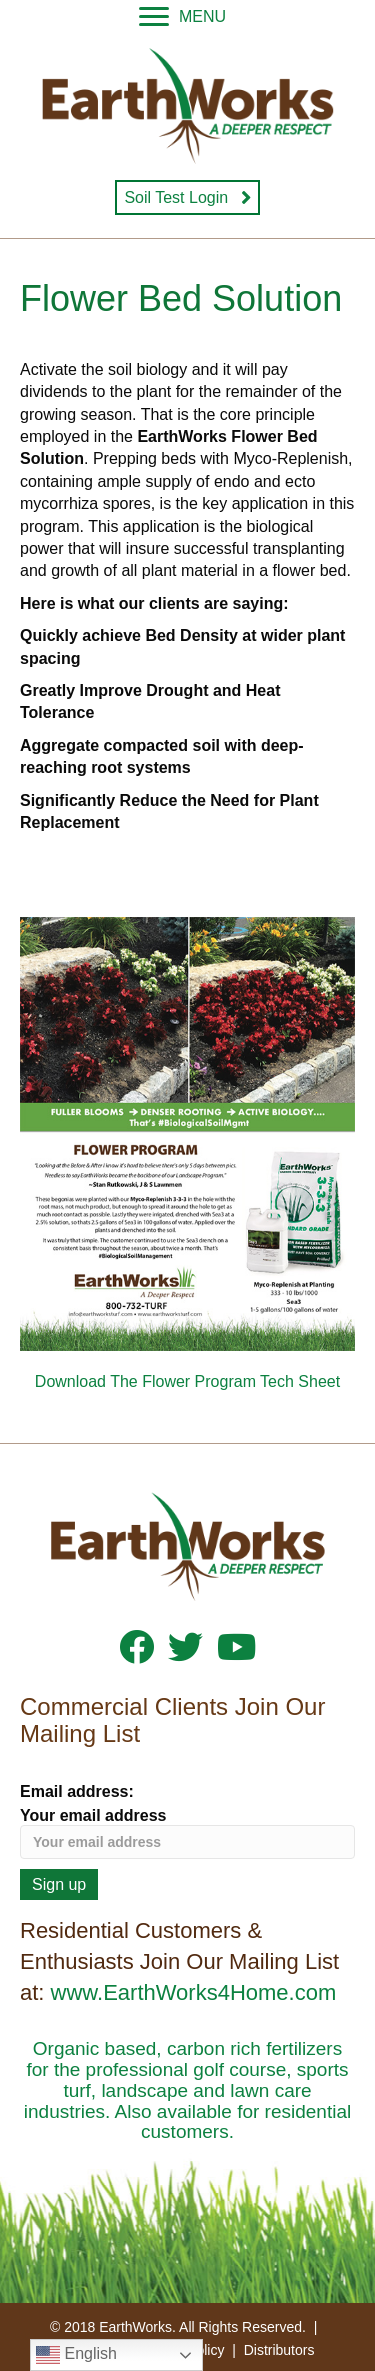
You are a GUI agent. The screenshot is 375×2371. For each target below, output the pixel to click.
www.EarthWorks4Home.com (194, 1992)
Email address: (77, 1791)
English (76, 2355)
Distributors (279, 2350)
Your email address (187, 1833)
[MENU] (182, 17)
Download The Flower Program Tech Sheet (187, 1381)
